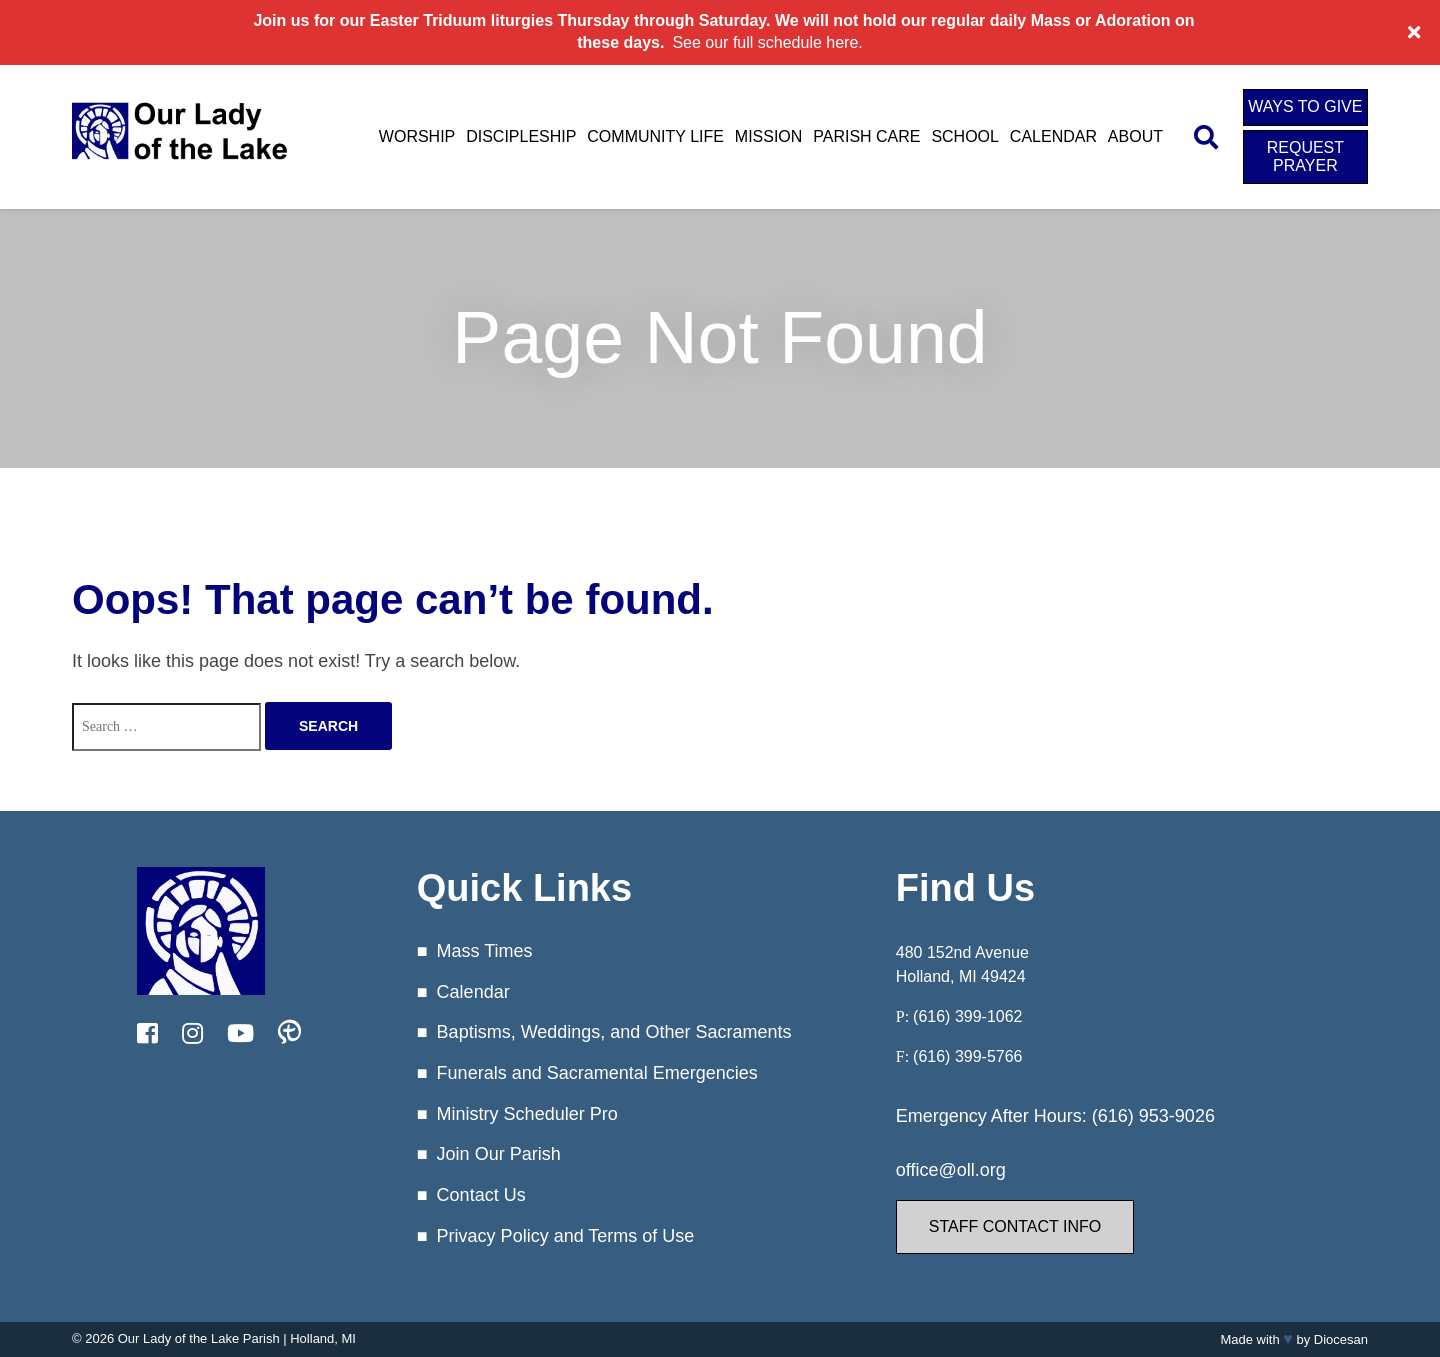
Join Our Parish (499, 1154)
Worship (417, 136)
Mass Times (485, 951)
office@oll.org (951, 1170)
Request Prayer (1305, 156)
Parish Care (866, 136)
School (965, 136)
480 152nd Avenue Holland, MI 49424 (962, 964)
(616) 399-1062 (967, 1016)
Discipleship (521, 136)
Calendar (1053, 136)
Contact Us (481, 1195)
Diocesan (1341, 1339)
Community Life (655, 136)
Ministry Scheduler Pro (527, 1114)
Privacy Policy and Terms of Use (566, 1236)
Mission (769, 136)
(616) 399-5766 (967, 1056)
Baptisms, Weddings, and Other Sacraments (614, 1032)
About (1135, 136)
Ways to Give (1305, 106)
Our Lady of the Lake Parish (199, 1338)
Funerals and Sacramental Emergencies (597, 1073)
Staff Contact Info (1015, 1226)
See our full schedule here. (767, 42)
